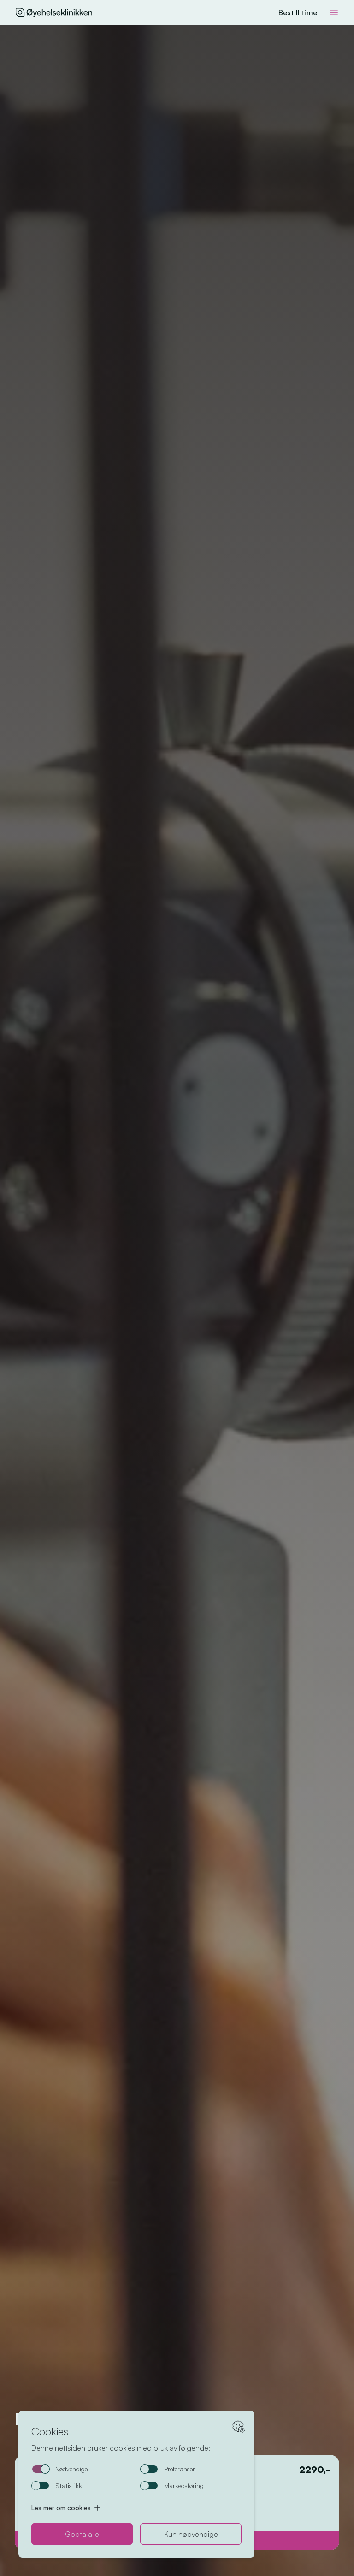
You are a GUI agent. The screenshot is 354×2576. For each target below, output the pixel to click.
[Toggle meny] (333, 12)
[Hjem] (53, 12)
